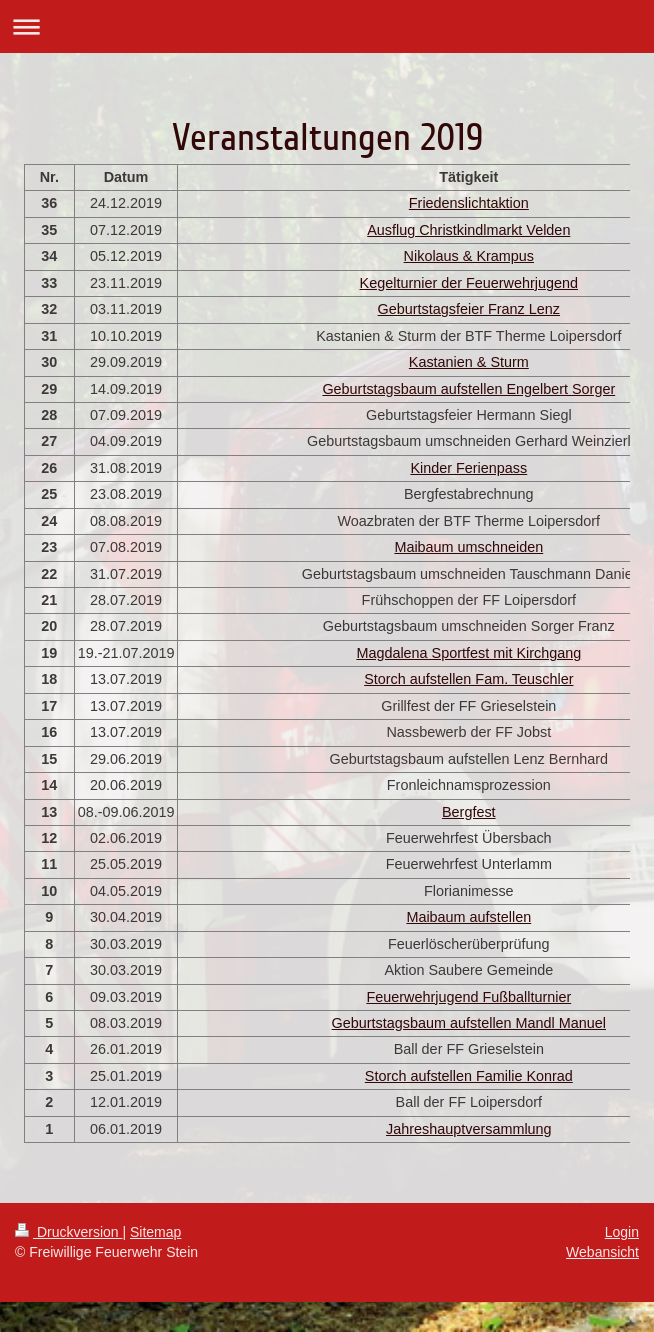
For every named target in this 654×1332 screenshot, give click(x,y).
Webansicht (602, 1252)
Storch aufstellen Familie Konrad (469, 1076)
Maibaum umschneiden (468, 547)
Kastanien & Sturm (469, 362)
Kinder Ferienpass (468, 468)
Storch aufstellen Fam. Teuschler (468, 679)
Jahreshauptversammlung (469, 1129)
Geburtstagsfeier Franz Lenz (469, 309)
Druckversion (68, 1232)
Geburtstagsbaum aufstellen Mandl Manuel (469, 1023)
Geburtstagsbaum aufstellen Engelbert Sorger (468, 389)
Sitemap (155, 1232)
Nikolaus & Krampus (469, 256)
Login (622, 1232)
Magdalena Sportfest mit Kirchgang (468, 653)
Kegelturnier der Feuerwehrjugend (469, 283)
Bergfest (469, 812)
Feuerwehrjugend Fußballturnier (468, 997)
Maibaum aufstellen (468, 917)
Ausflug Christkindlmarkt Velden (468, 230)
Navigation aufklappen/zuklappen (327, 26)
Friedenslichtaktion (469, 203)
